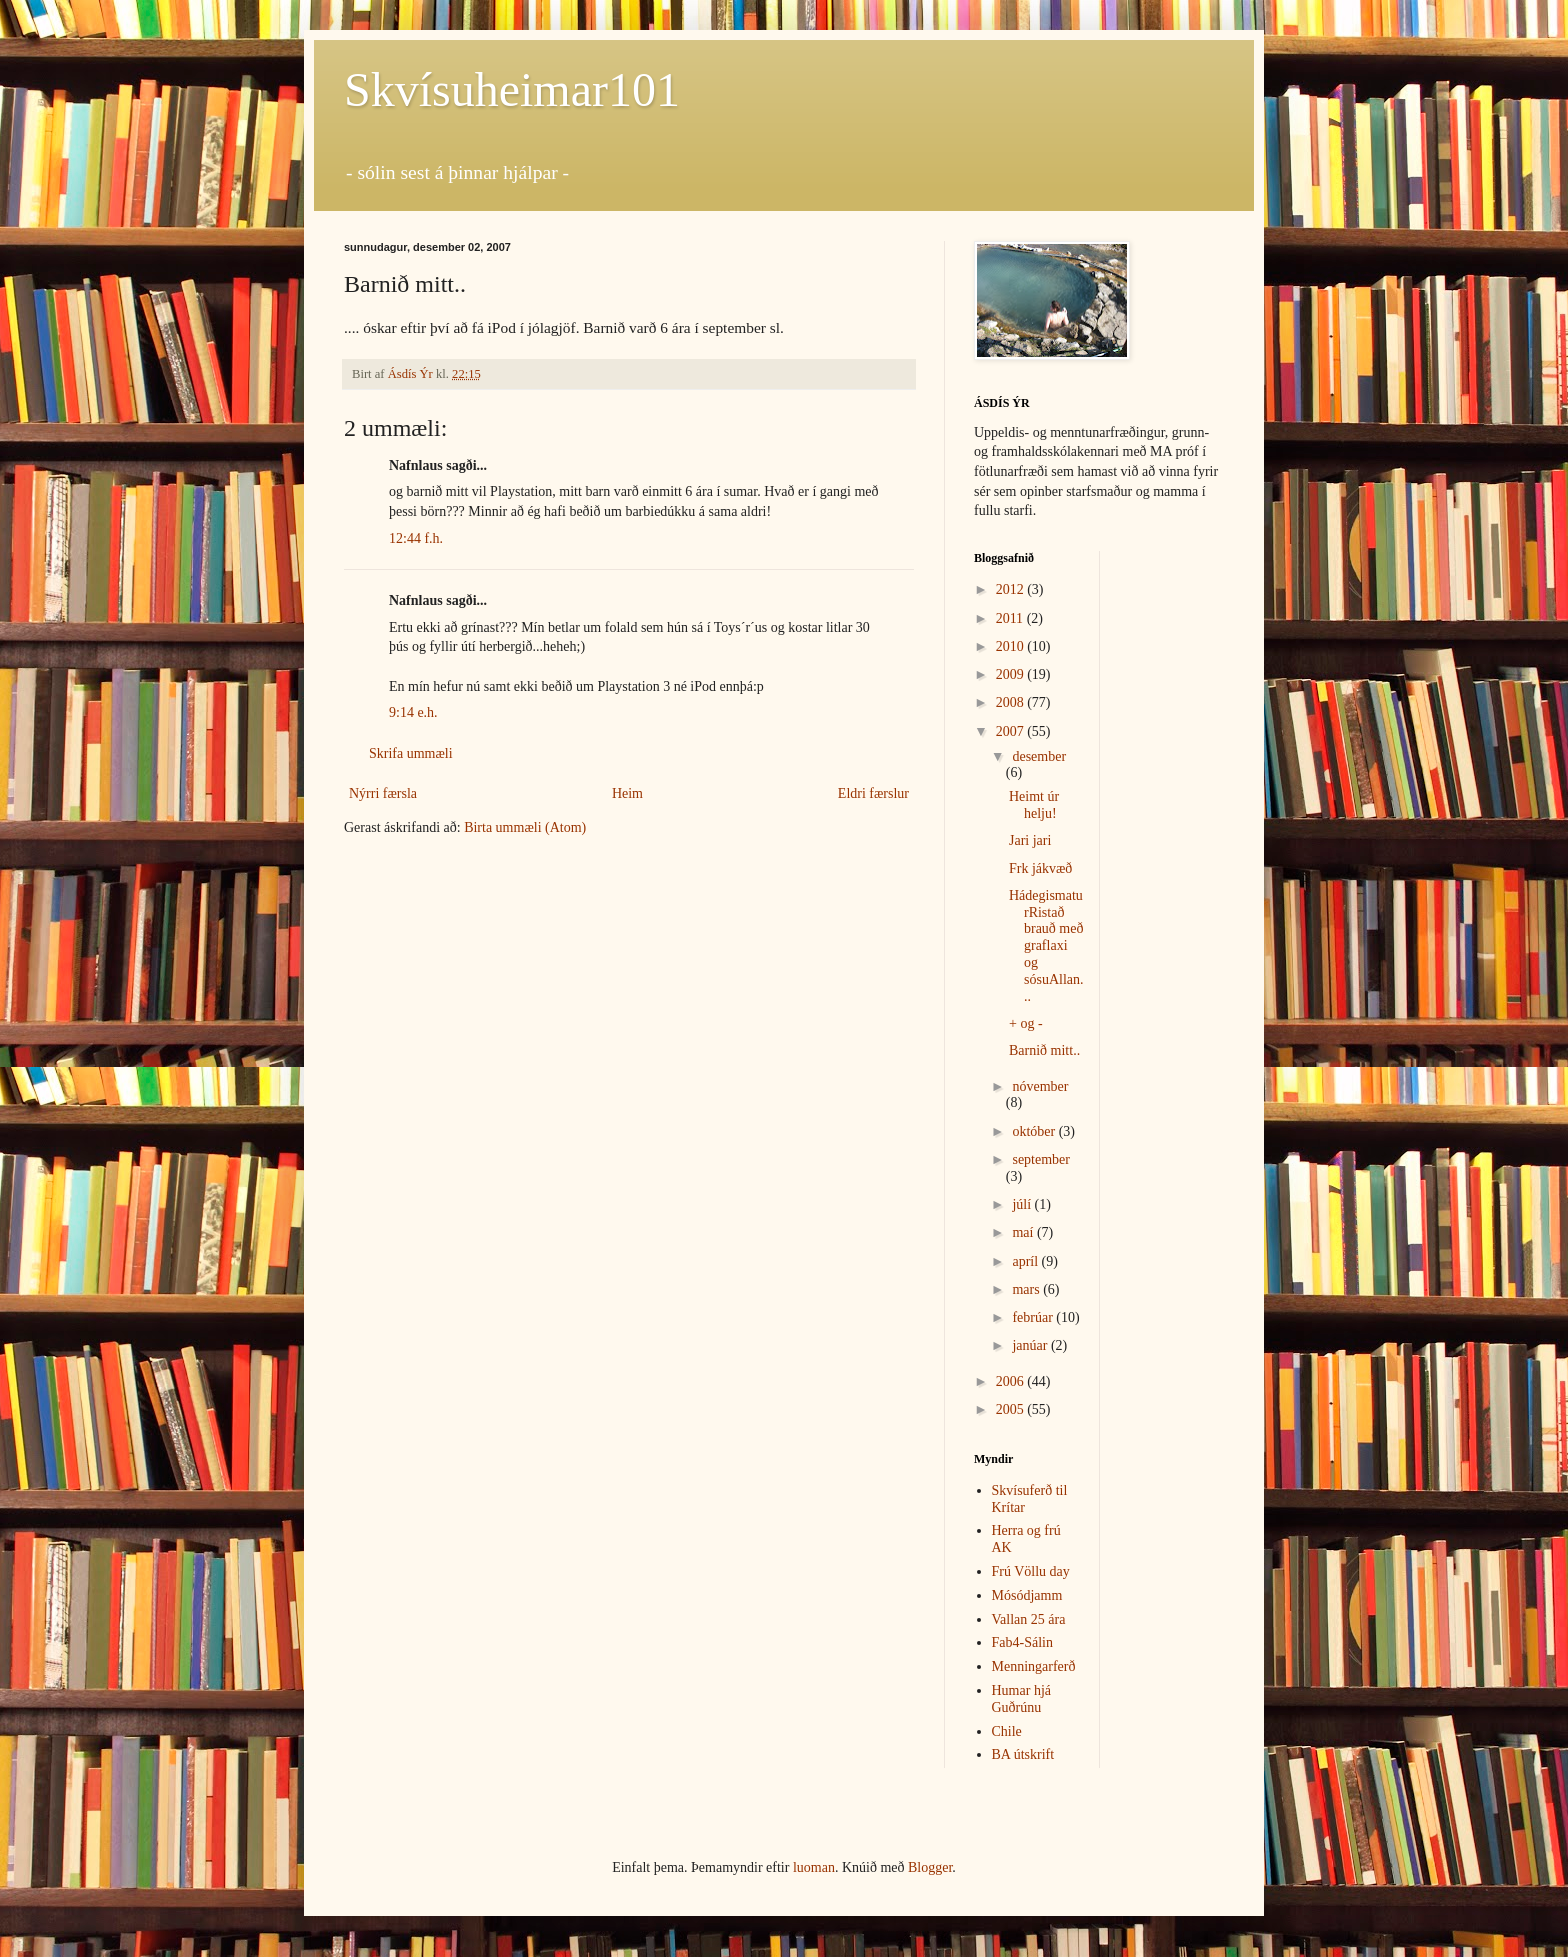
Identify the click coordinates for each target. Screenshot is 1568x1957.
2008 (1012, 702)
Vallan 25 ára (1029, 1619)
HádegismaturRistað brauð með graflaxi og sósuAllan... (1046, 946)
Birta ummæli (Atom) (525, 827)
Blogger (930, 1867)
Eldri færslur (873, 793)
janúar (1031, 1345)
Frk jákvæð (1040, 868)
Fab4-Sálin (1022, 1642)
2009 (1012, 674)
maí (1024, 1232)
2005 (1012, 1409)
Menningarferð (1034, 1666)
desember (1039, 756)
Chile (1007, 1731)
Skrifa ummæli (411, 753)
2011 (1011, 618)
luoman (814, 1867)
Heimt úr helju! (1034, 805)
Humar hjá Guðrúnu (1021, 1699)
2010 (1012, 646)
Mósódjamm (1027, 1595)
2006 (1012, 1381)
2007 (1012, 731)
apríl (1026, 1261)
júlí (1023, 1204)
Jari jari (1030, 840)
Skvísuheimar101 (512, 89)
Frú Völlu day (1031, 1571)
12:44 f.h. (416, 538)
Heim (627, 793)
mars (1027, 1289)
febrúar (1034, 1317)
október (1035, 1131)
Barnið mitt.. (1044, 1050)
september (1041, 1159)
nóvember (1040, 1086)
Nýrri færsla (383, 793)
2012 (1012, 589)
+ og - (1026, 1023)
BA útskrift (1023, 1754)
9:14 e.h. (413, 712)
